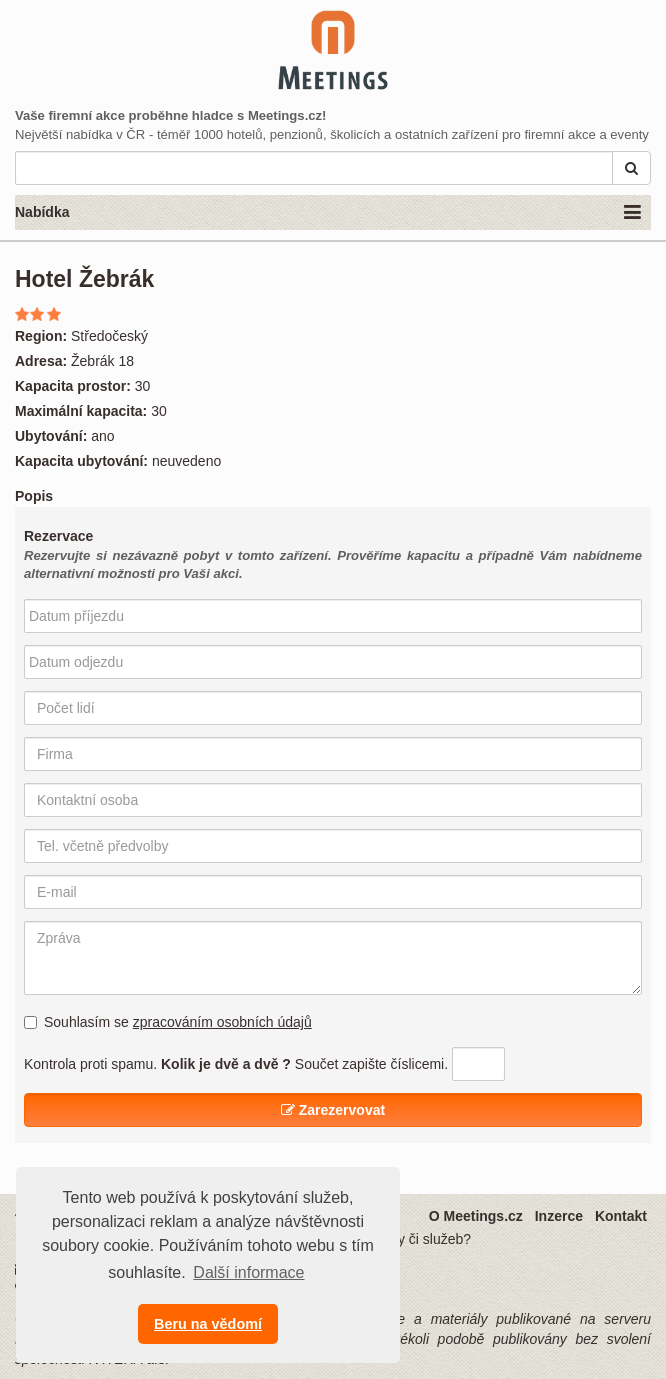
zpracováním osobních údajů (222, 1022)
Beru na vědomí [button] (208, 1324)
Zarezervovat (333, 1110)
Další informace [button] (248, 1272)
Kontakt (621, 1216)
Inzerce (559, 1216)
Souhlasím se (168, 1022)
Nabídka (328, 213)
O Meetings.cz (476, 1216)
